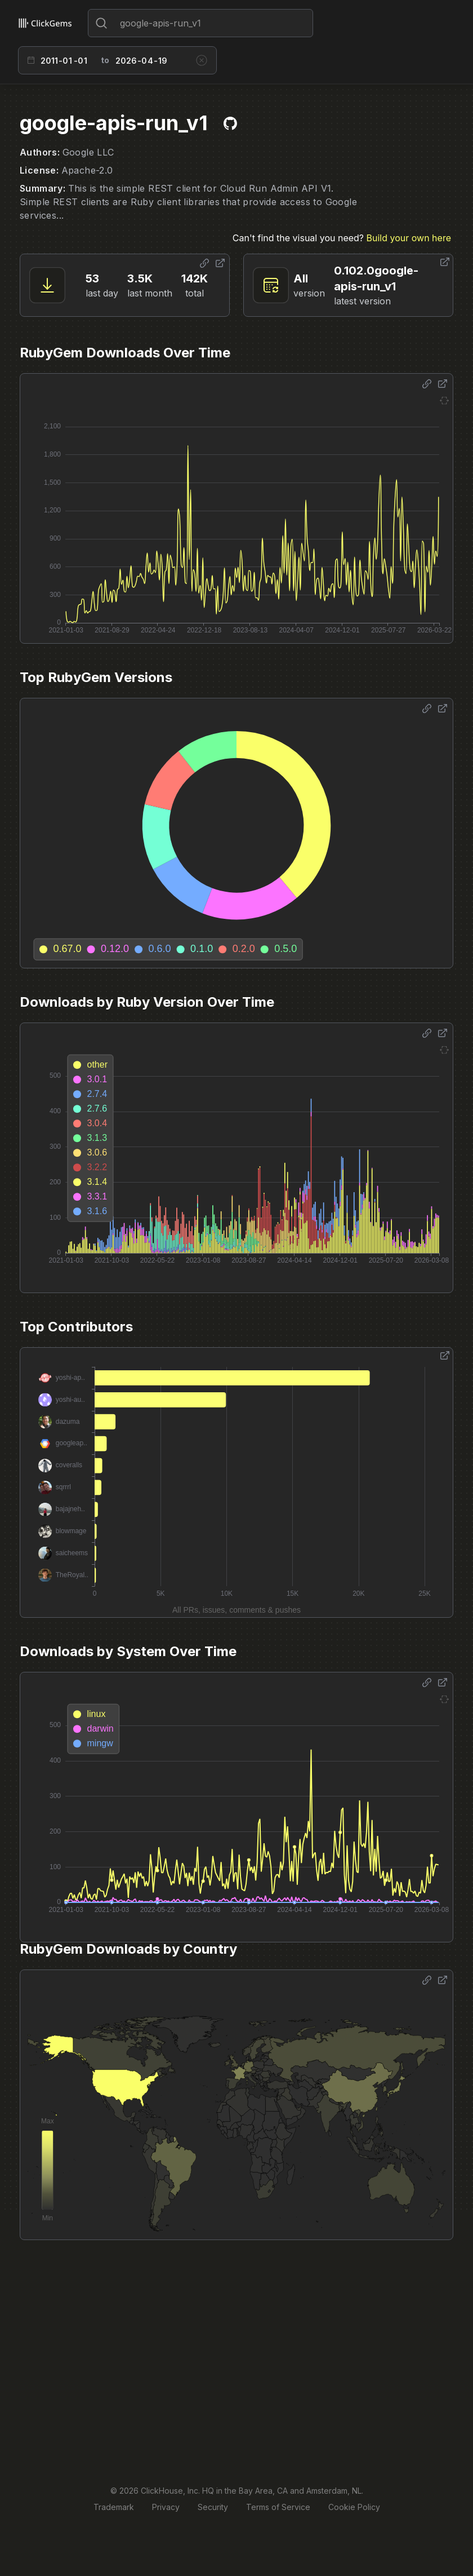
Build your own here (409, 238)
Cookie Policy (354, 2507)
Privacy (166, 2507)
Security (213, 2507)
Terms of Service (278, 2507)
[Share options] (204, 263)
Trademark (113, 2507)
